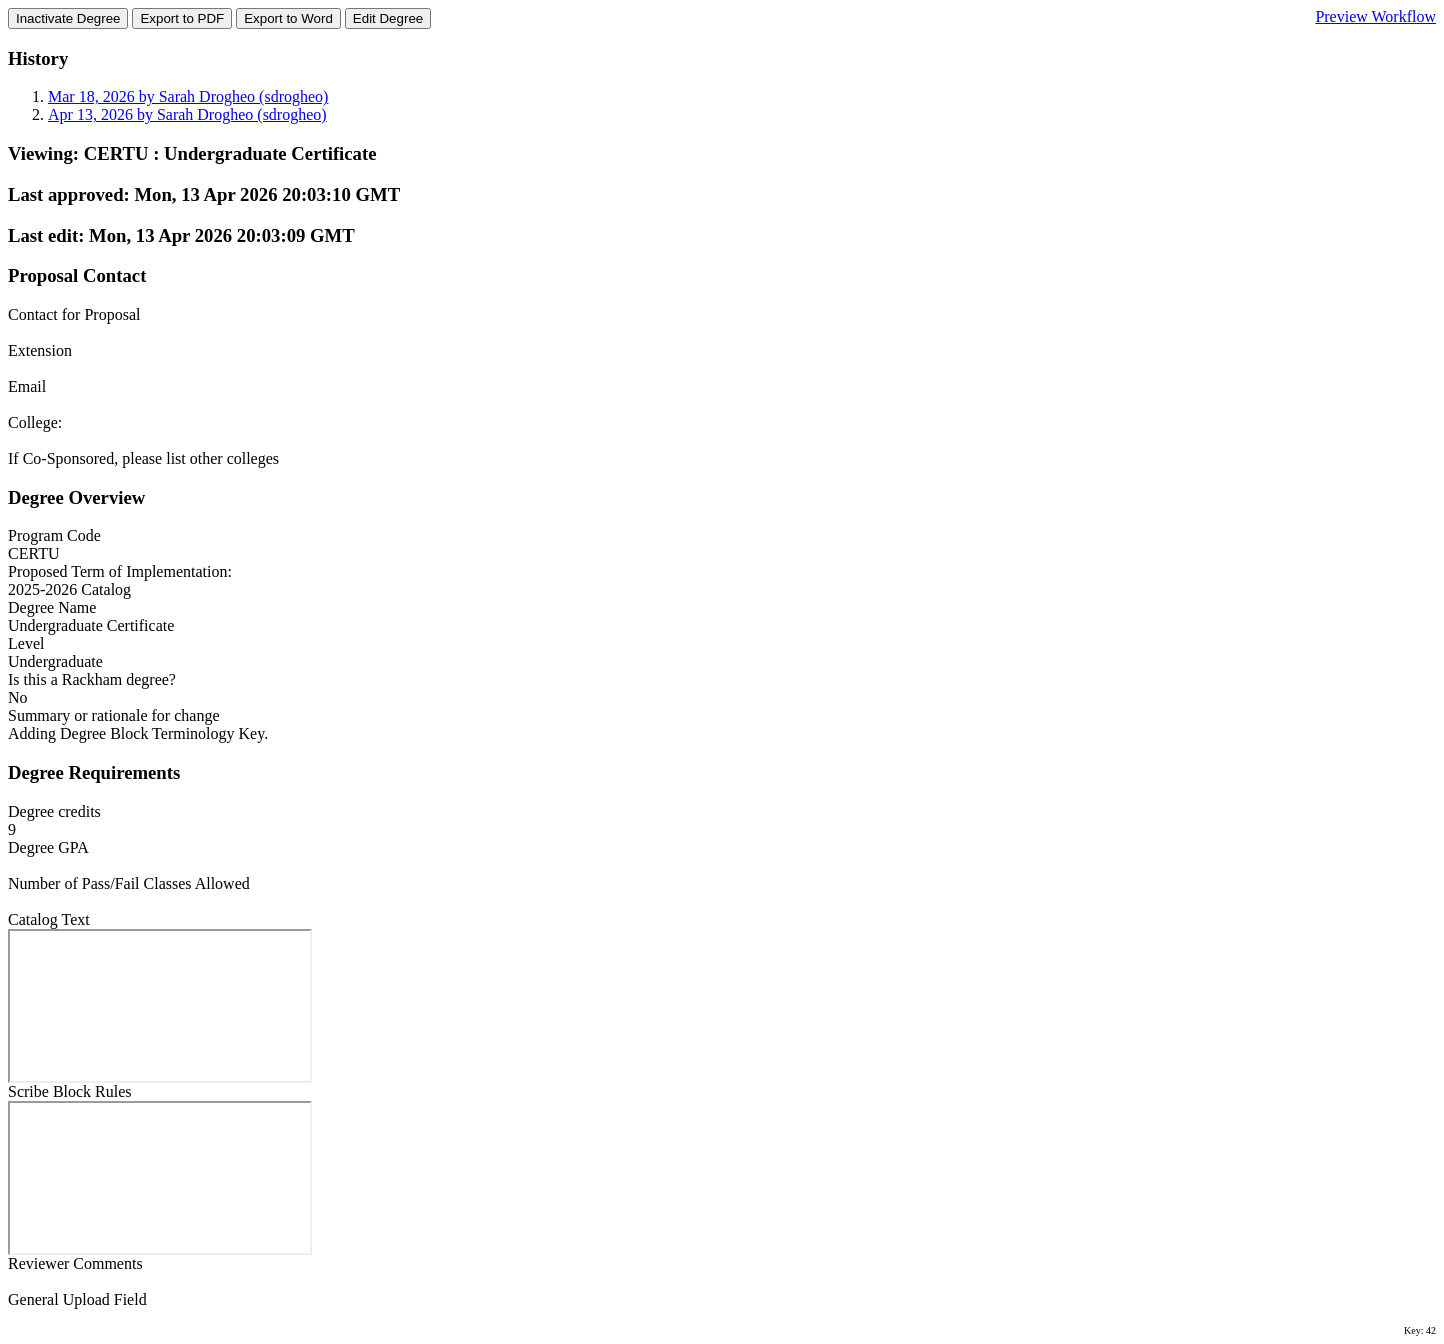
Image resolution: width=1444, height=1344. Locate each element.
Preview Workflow (1375, 16)
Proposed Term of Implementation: (120, 571)
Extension (40, 350)
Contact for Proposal (74, 314)
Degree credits (54, 811)
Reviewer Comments (75, 1263)
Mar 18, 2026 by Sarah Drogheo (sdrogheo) (188, 96)
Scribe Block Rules (70, 1091)
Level (26, 643)
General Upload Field (77, 1299)
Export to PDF (182, 18)
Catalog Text (49, 919)
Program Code (54, 535)
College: (35, 422)
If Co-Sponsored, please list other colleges (143, 458)
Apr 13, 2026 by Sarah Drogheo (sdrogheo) (187, 114)
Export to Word (288, 18)
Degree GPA (48, 847)
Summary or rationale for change (113, 715)
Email (27, 386)
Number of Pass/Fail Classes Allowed (129, 883)
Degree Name (52, 607)
